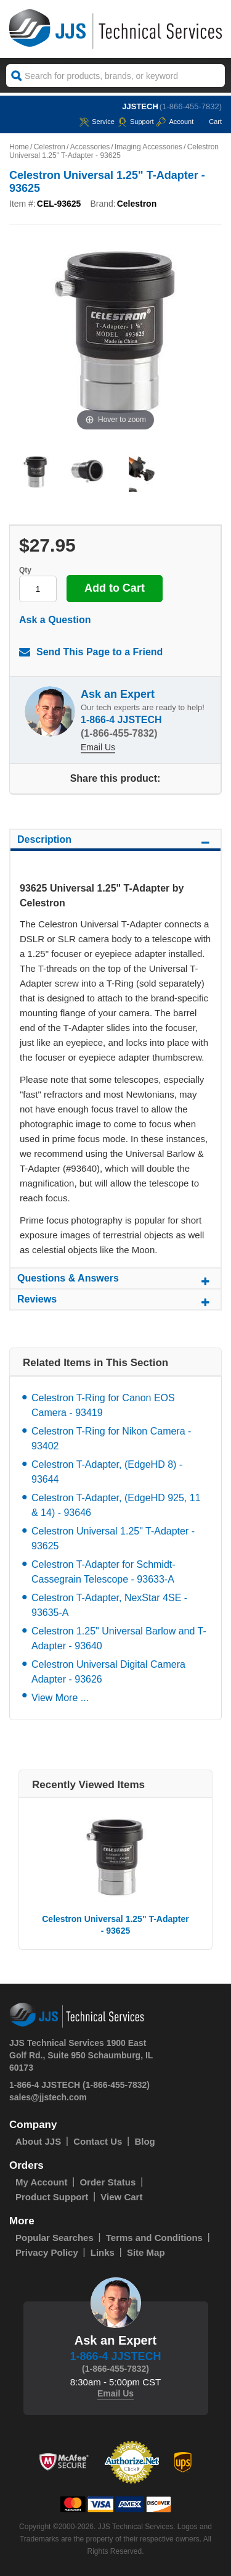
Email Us (98, 747)
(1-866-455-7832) (191, 106)
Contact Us (97, 2141)
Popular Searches (54, 2237)
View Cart (121, 2197)
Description (115, 842)
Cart (209, 121)
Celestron (49, 147)
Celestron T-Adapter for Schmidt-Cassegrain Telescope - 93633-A (103, 1571)
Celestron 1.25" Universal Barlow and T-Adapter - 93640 (118, 1638)
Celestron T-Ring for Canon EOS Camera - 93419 (103, 1405)
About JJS (38, 2141)
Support (136, 121)
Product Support (51, 2197)
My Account (41, 2182)
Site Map (146, 2252)
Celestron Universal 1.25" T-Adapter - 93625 (113, 1538)
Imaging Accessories (148, 147)
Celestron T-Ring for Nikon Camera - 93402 (111, 1438)
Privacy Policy (46, 2252)
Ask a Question (55, 620)
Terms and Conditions (154, 2237)
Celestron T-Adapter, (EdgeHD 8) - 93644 (106, 1472)
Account (174, 121)
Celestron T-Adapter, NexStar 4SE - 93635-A (109, 1605)
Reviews (115, 1301)
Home (19, 147)
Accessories (90, 147)
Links (103, 2252)
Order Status (107, 2182)
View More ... (60, 1697)
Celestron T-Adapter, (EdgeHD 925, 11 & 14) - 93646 (116, 1505)
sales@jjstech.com (48, 2097)
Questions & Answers (115, 1280)
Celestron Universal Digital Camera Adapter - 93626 (108, 1671)
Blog (144, 2141)
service (97, 121)
